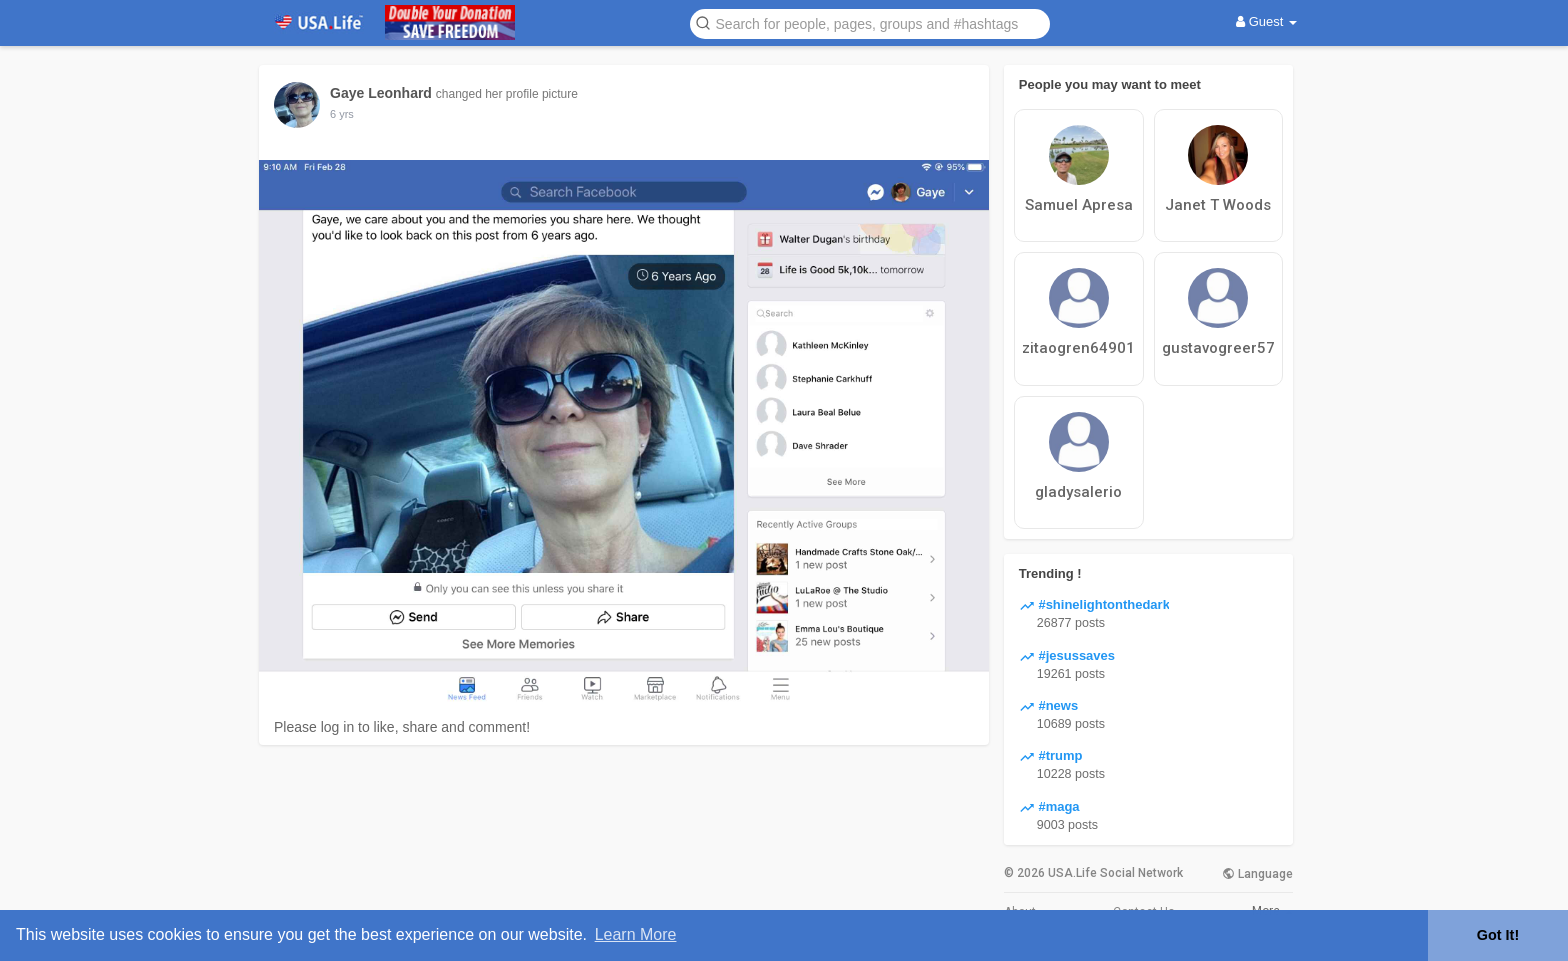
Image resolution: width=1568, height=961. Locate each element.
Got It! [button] (1498, 935)
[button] (870, 22)
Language (1257, 874)
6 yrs (342, 114)
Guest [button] (1266, 21)
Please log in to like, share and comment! (402, 727)
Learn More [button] (636, 934)
